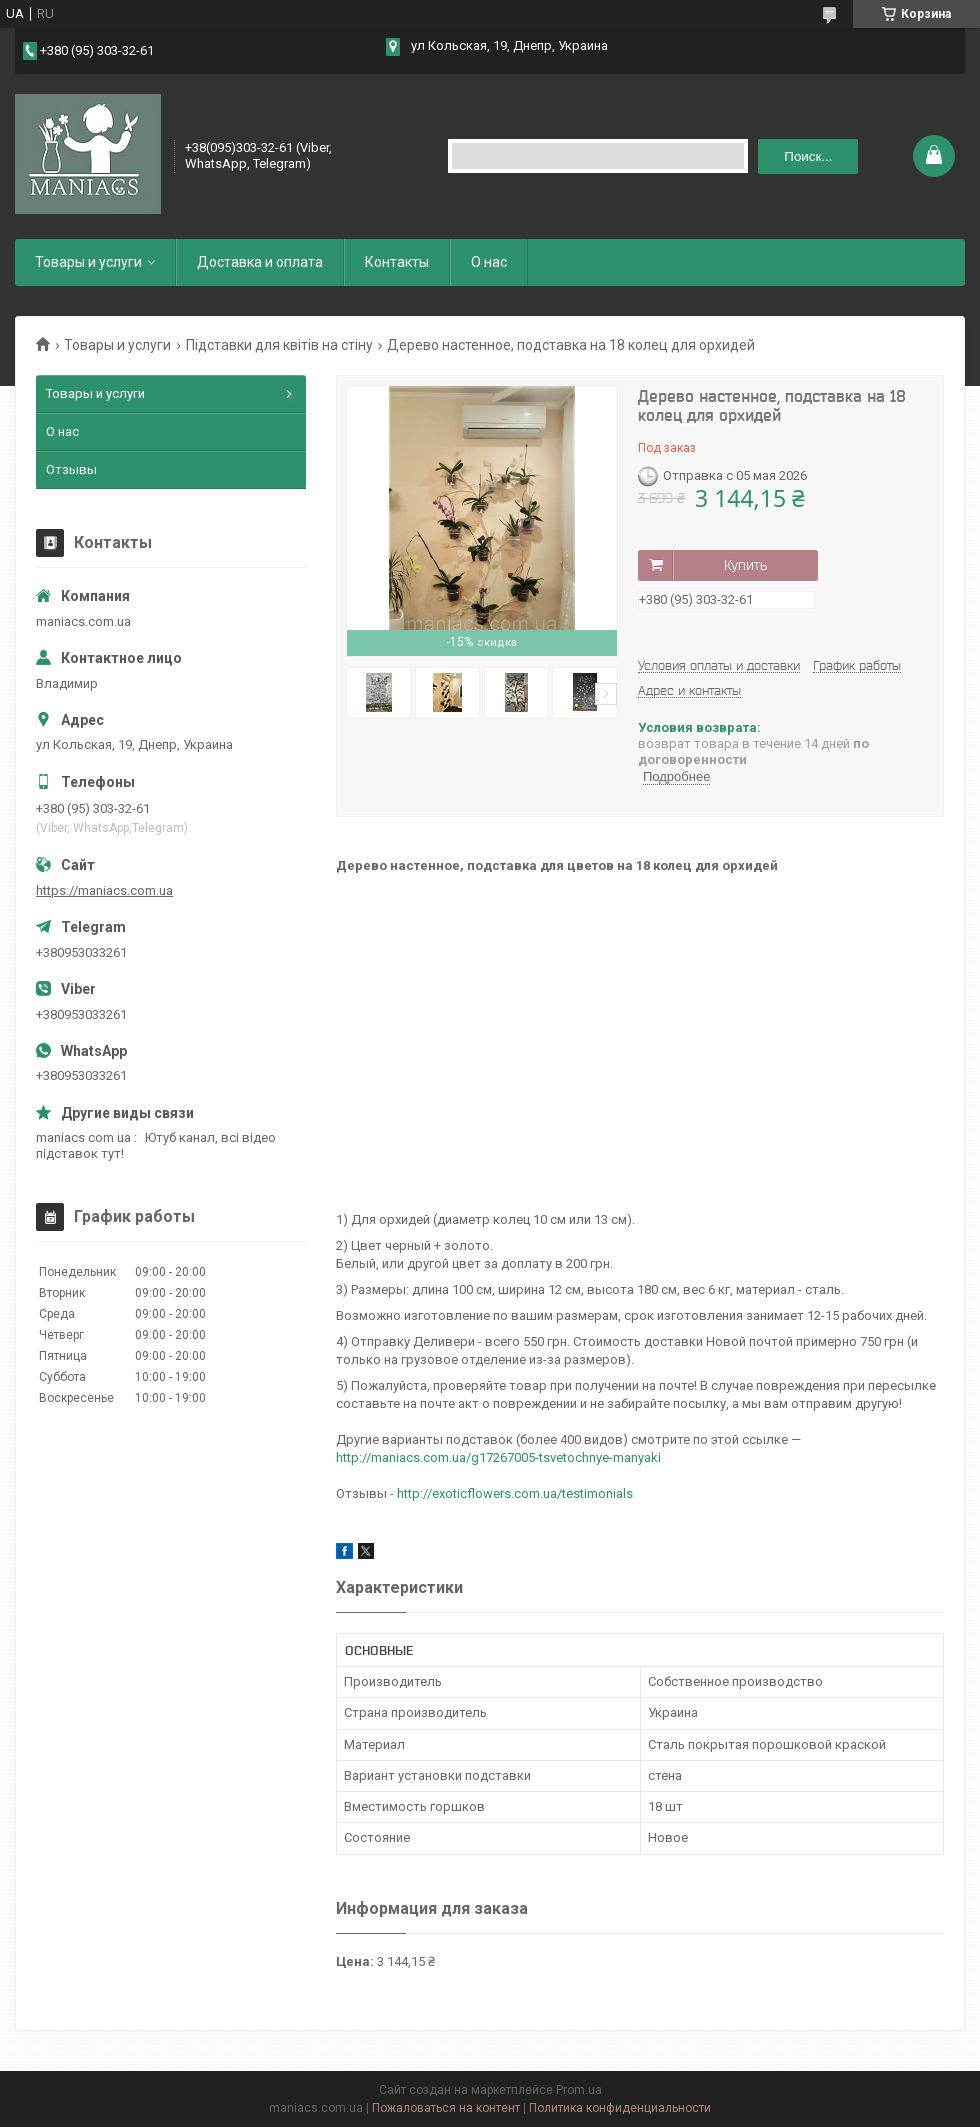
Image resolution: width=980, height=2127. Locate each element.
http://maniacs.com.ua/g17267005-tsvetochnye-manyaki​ (498, 1457)
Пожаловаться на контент (446, 2108)
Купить (745, 565)
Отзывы (71, 469)
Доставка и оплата (260, 262)
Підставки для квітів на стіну (279, 345)
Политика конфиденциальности (620, 2108)
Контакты (397, 262)
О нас (489, 262)
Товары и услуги (88, 262)
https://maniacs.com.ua (104, 890)
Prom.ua (579, 2090)
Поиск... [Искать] (808, 156)
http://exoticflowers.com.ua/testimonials (515, 1493)
